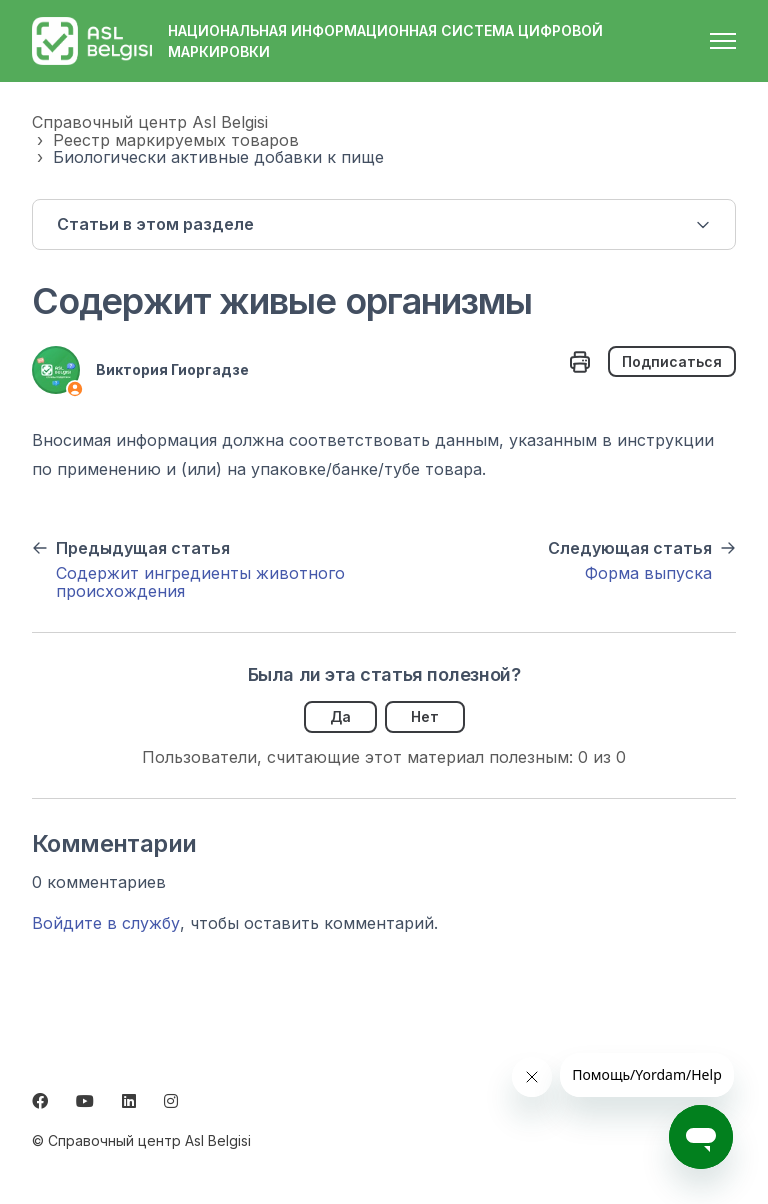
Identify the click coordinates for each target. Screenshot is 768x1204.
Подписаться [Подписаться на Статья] (672, 361)
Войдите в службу (106, 923)
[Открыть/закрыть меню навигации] (723, 41)
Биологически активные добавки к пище (218, 157)
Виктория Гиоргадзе (172, 369)
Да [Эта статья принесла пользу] (340, 716)
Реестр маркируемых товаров (176, 140)
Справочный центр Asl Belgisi (150, 122)
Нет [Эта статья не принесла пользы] (425, 716)
